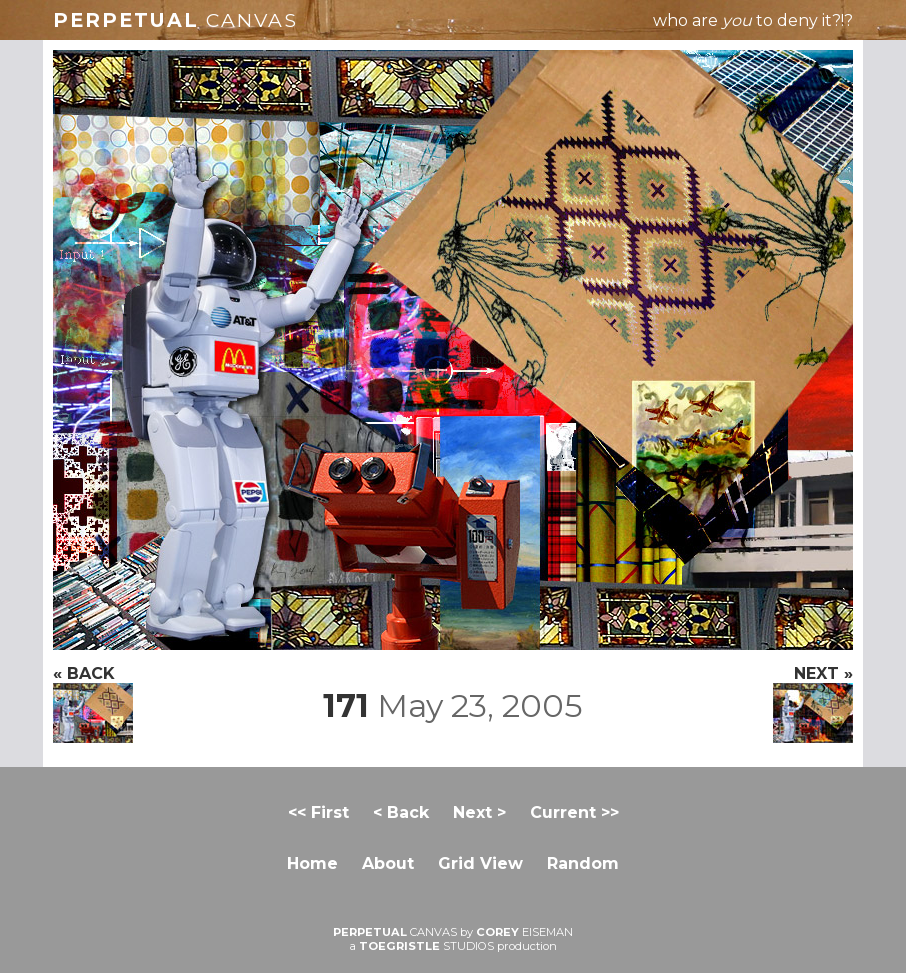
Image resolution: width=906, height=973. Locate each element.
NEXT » (813, 703)
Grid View (480, 863)
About (388, 863)
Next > (479, 812)
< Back (401, 812)
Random (583, 863)
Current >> (574, 812)
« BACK (93, 703)
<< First (318, 812)
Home (312, 863)
